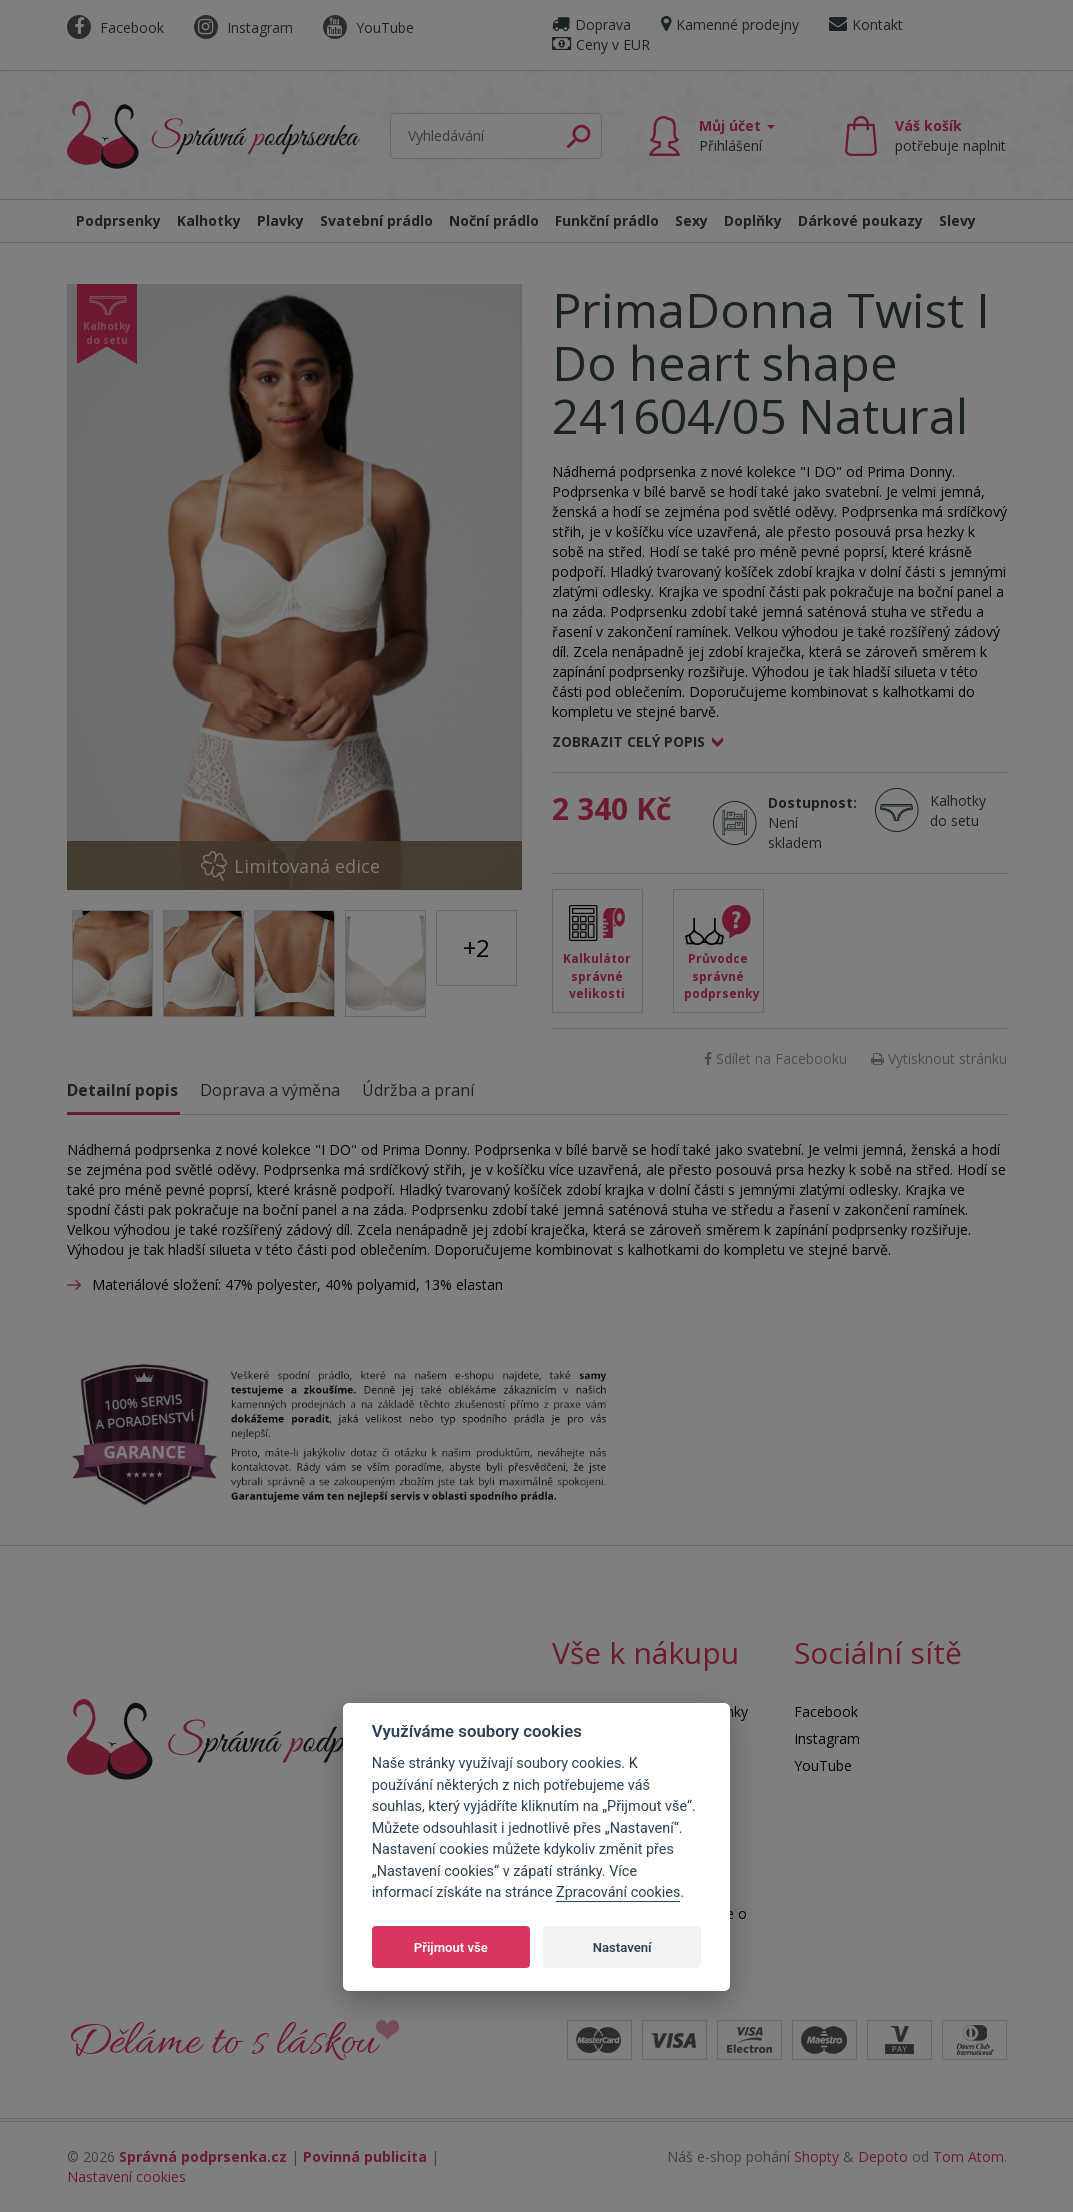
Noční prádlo (494, 220)
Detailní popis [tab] (122, 1090)
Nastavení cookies (126, 2176)
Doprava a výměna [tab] (270, 1090)
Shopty (816, 2156)
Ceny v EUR (601, 44)
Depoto (883, 2156)
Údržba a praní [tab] (418, 1090)
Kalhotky (209, 220)
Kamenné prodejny (730, 24)
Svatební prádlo (376, 220)
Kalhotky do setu (958, 810)
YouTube (368, 27)
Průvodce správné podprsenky (722, 975)
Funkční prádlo (607, 220)
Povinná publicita (365, 2156)
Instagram (243, 27)
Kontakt (866, 24)
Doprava (591, 24)
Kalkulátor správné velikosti (597, 975)
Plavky (280, 220)
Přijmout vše (451, 1947)
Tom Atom (968, 2156)
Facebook (115, 27)
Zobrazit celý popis (628, 741)
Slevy (957, 220)
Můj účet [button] (737, 135)
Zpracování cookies (618, 1892)
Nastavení (622, 1947)
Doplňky (753, 220)
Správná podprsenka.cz (203, 2156)
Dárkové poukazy (860, 220)
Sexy (691, 220)
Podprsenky (118, 220)
